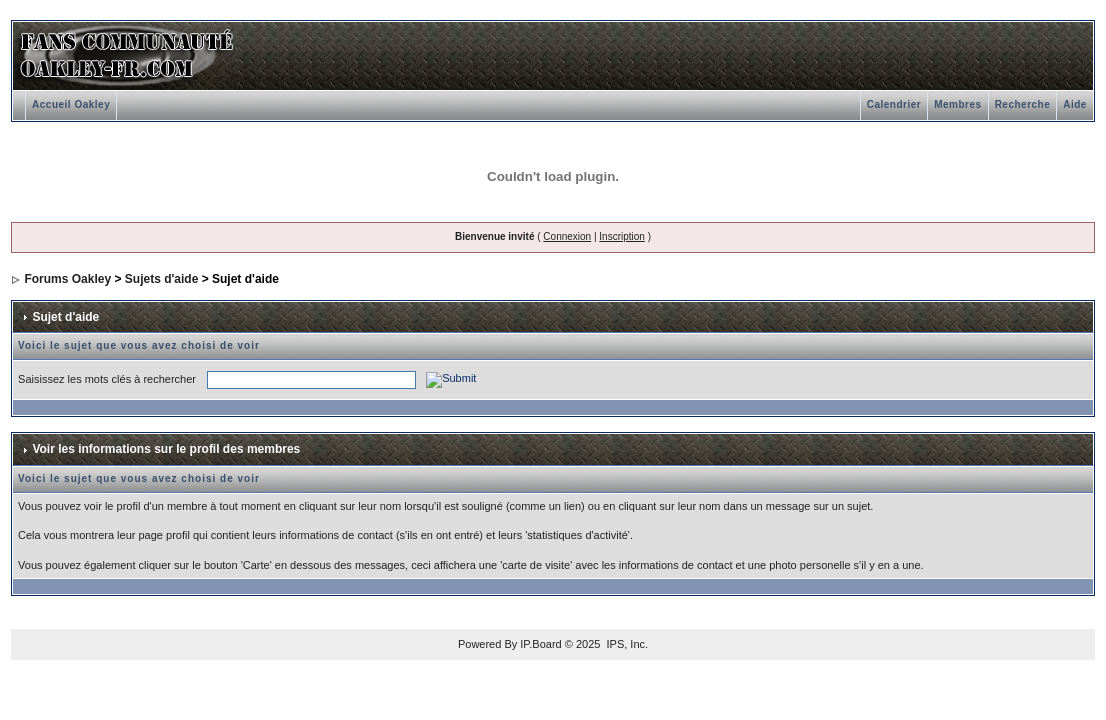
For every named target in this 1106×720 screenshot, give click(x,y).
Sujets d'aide (162, 279)
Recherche (1023, 104)
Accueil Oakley (71, 104)
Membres (957, 104)
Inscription (622, 236)
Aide (1075, 104)
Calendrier (894, 104)
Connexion (567, 236)
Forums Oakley (67, 279)
